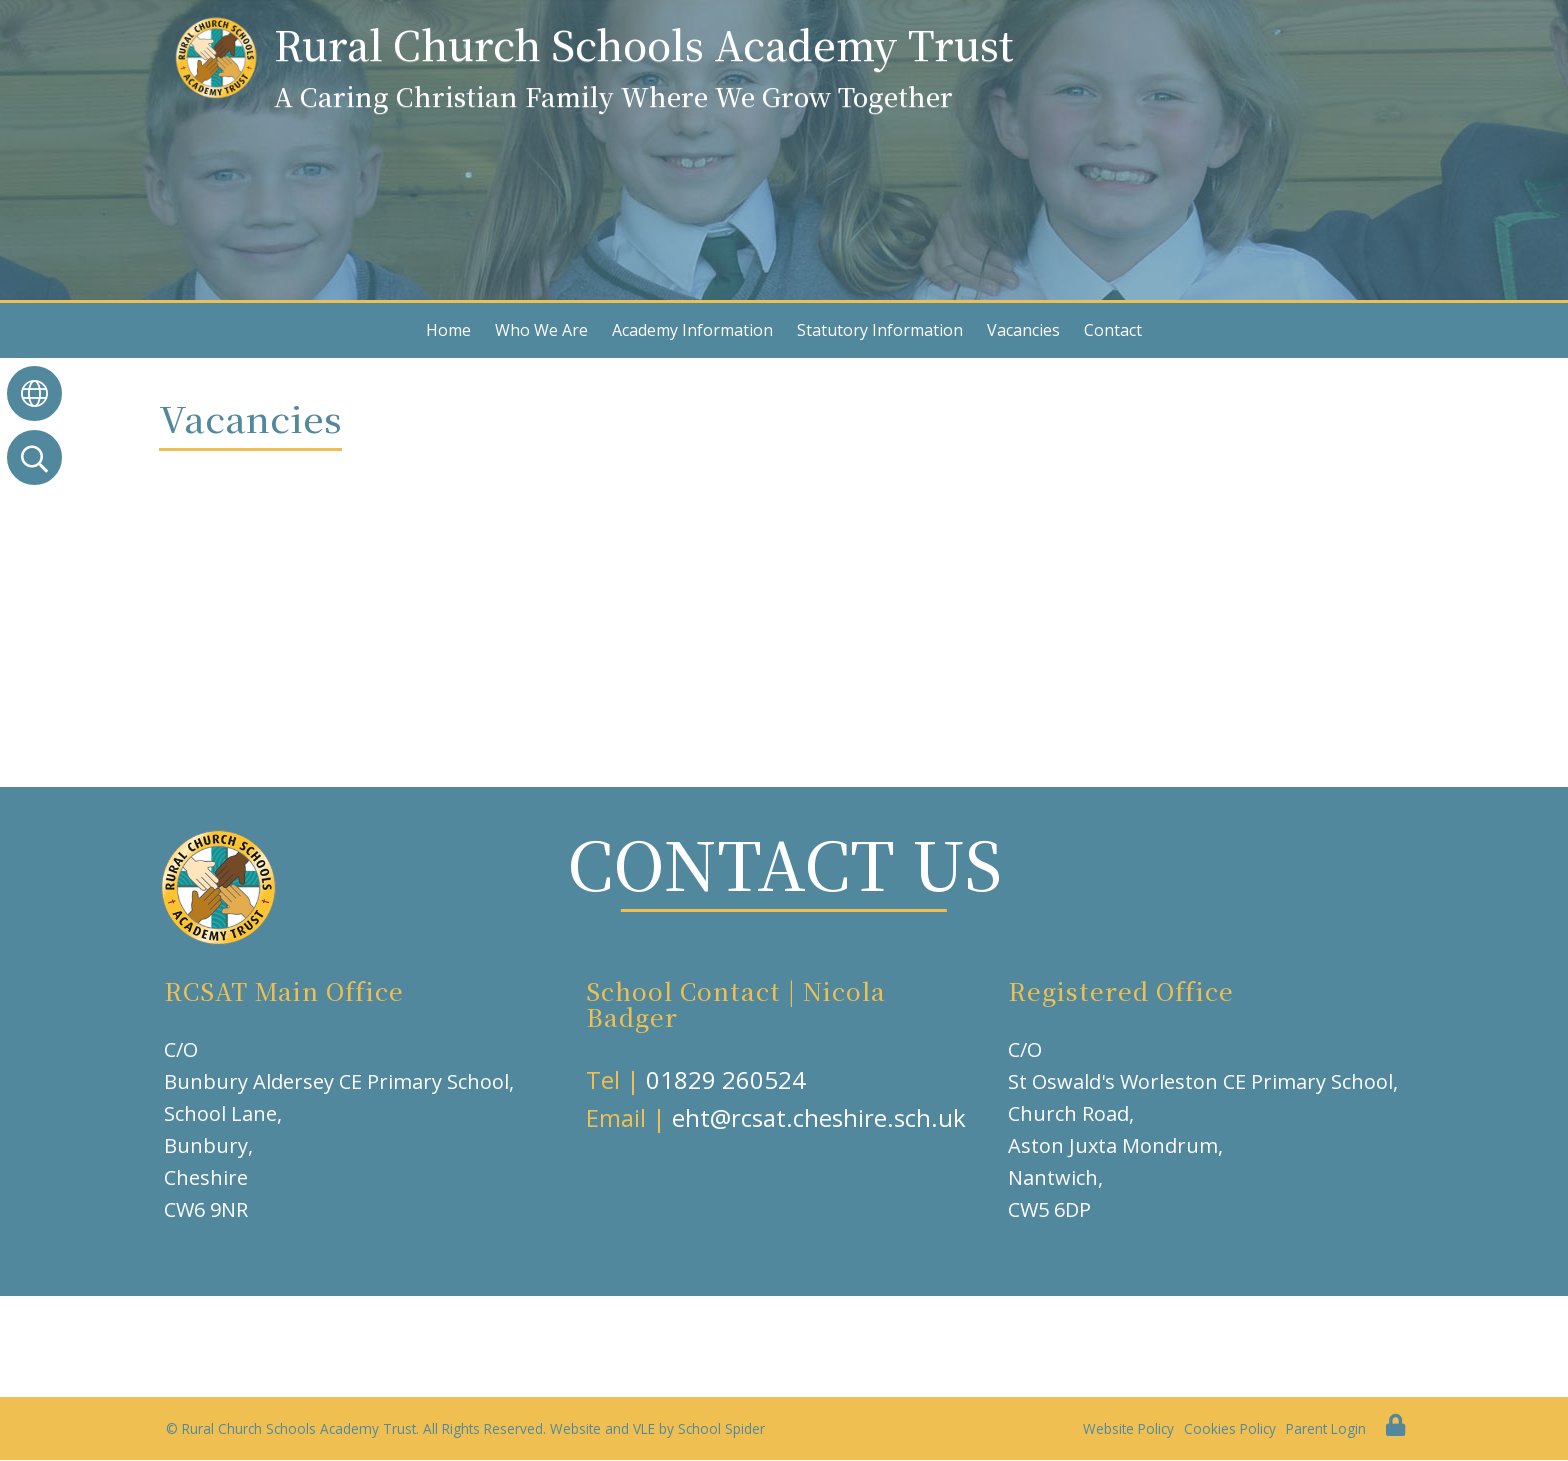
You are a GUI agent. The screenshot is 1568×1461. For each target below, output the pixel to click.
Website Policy (1128, 1428)
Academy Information (692, 330)
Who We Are (541, 330)
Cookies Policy (1230, 1428)
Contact (1113, 330)
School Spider (721, 1428)
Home (448, 330)
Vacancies (1023, 330)
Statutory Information (880, 330)
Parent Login (1326, 1428)
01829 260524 (726, 1079)
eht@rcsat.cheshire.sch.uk (819, 1117)
